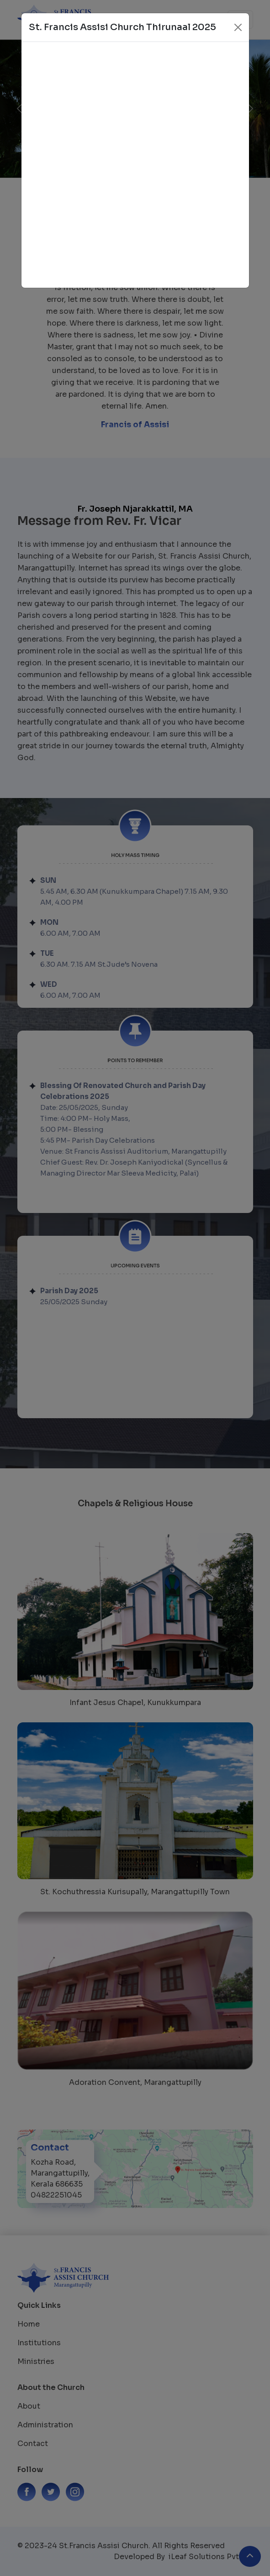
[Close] (238, 27)
